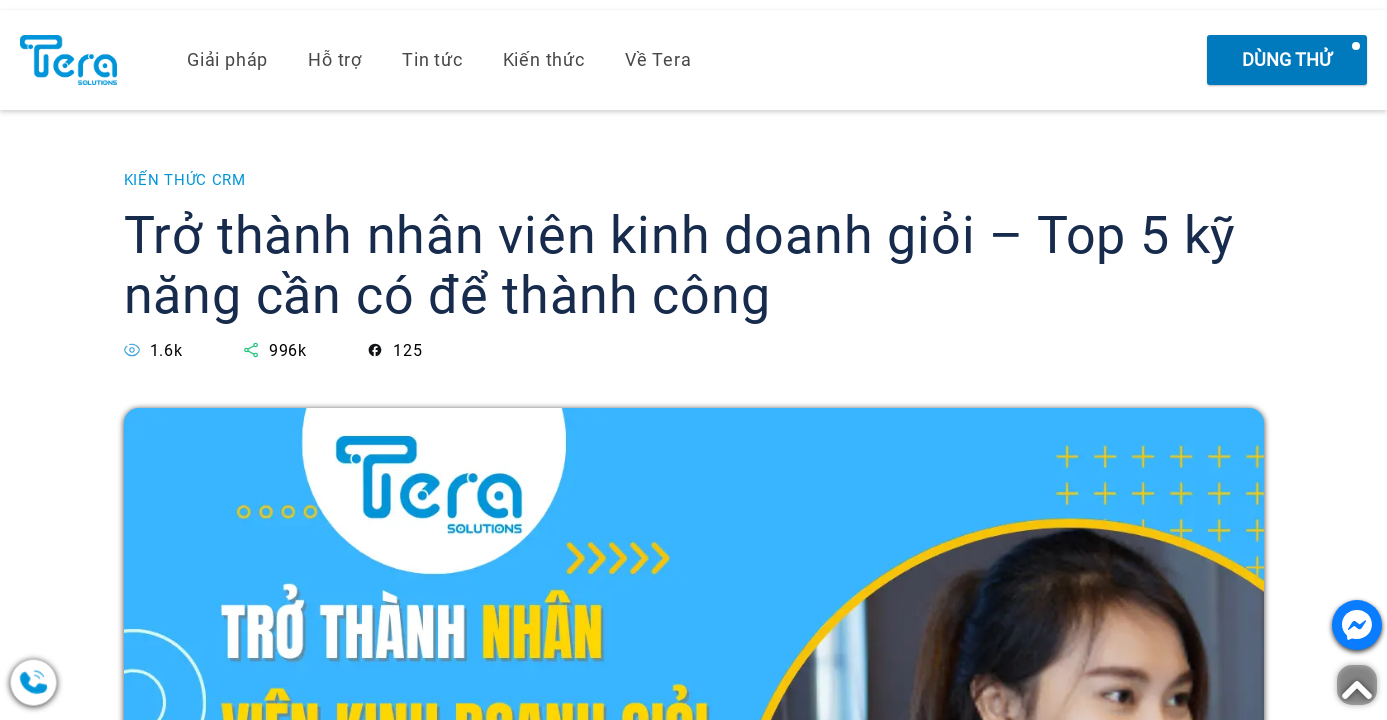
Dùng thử (1287, 59)
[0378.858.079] (110, 682)
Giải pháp (227, 59)
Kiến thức (544, 59)
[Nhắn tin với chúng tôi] (1357, 625)
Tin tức (432, 59)
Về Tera (658, 59)
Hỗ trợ (335, 59)
